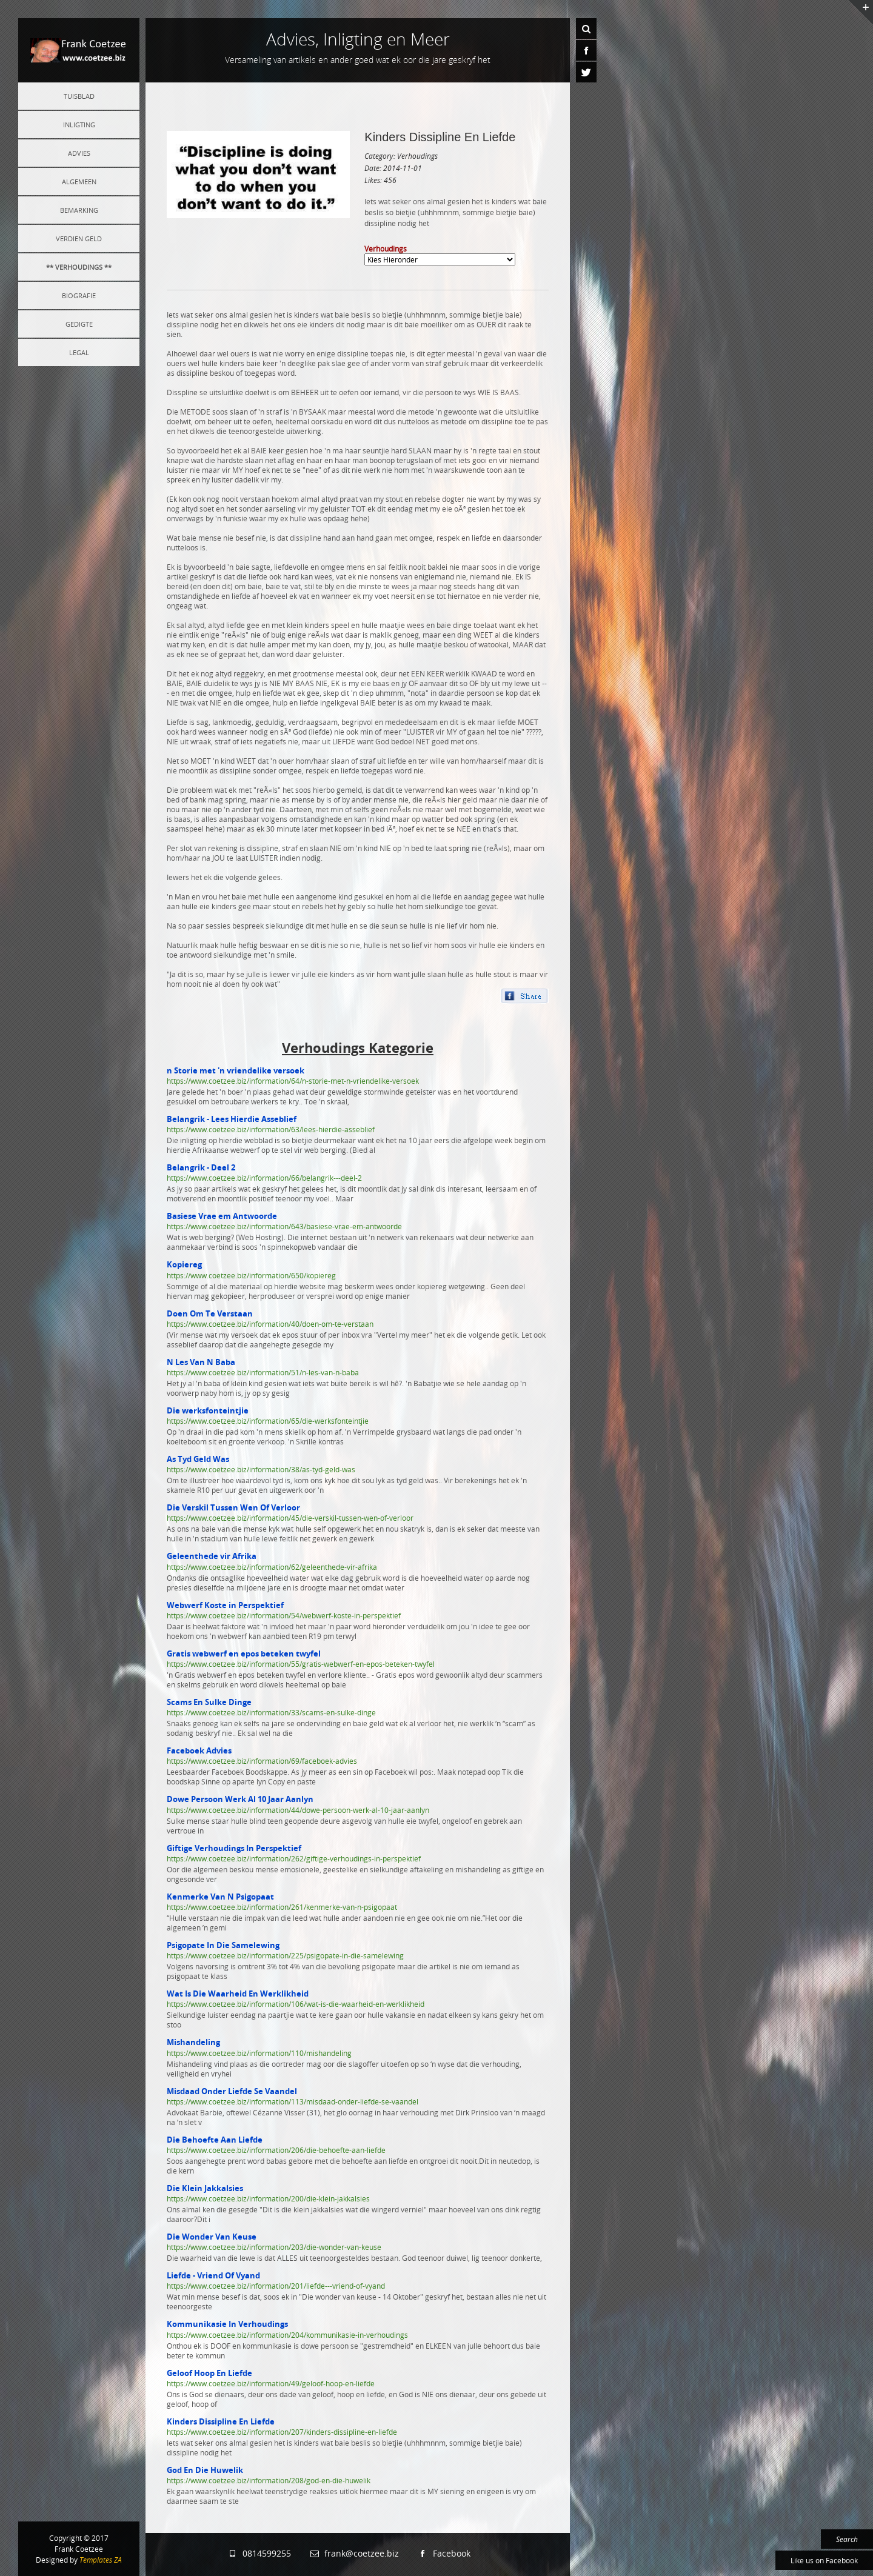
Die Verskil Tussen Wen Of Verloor (233, 1507)
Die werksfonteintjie (208, 1410)
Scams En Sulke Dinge (209, 1702)
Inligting (79, 124)
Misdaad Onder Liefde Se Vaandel (232, 2091)
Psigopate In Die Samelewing (223, 1945)
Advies (79, 153)
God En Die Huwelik (205, 2469)
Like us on (824, 2560)
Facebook (443, 2553)
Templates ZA (100, 2559)
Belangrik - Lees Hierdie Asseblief (231, 1118)
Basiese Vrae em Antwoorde (222, 1215)
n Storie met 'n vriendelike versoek (235, 1070)
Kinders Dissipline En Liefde (439, 137)
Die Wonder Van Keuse (211, 2236)
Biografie (79, 295)
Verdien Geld (79, 238)
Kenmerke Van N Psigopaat (220, 1896)
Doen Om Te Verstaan (210, 1313)
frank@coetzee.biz (354, 2553)
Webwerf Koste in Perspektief (225, 1605)
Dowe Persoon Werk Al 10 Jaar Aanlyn (240, 1799)
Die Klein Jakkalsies (205, 2188)
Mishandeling (193, 2042)
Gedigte (79, 324)
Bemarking (79, 210)
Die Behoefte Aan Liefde (215, 2139)
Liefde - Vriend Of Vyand (213, 2275)
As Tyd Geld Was (198, 1458)
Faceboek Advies (199, 1750)
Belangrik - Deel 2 (201, 1167)
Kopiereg (184, 1264)
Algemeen (79, 181)
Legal (79, 352)
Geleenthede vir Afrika (211, 1555)
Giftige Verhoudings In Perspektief (234, 1848)
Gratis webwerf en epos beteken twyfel (244, 1653)
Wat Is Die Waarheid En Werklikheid (238, 1993)
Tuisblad (79, 96)
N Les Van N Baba (201, 1361)
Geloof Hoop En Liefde (209, 2372)
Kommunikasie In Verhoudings (227, 2323)
